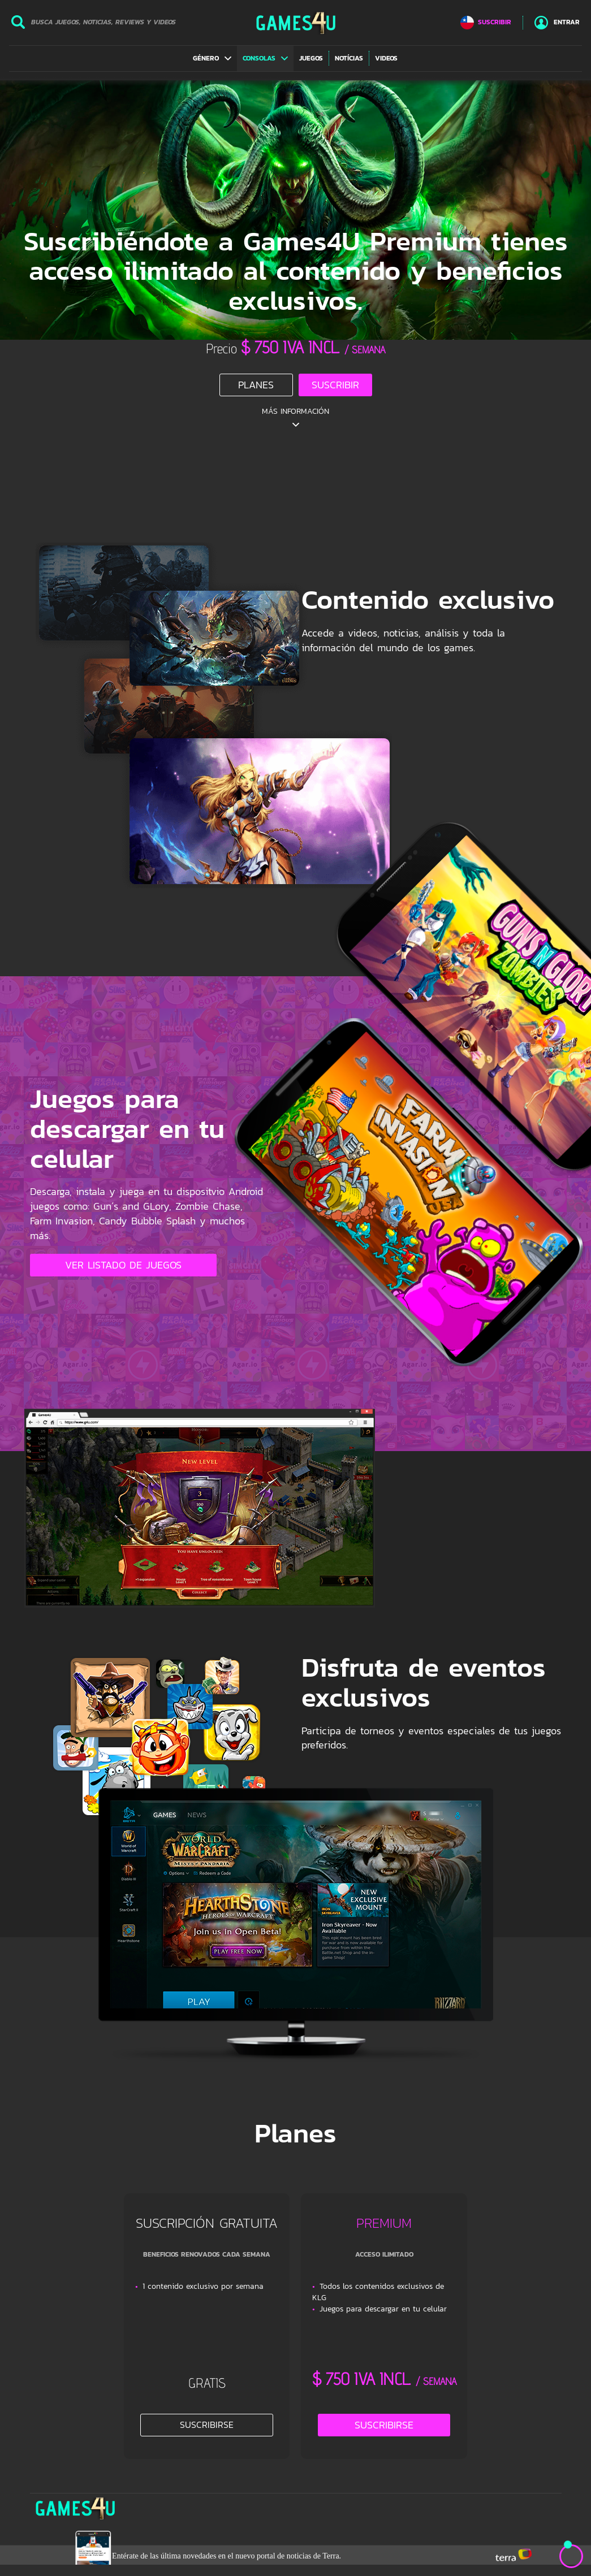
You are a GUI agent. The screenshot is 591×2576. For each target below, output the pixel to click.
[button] (212, 58)
